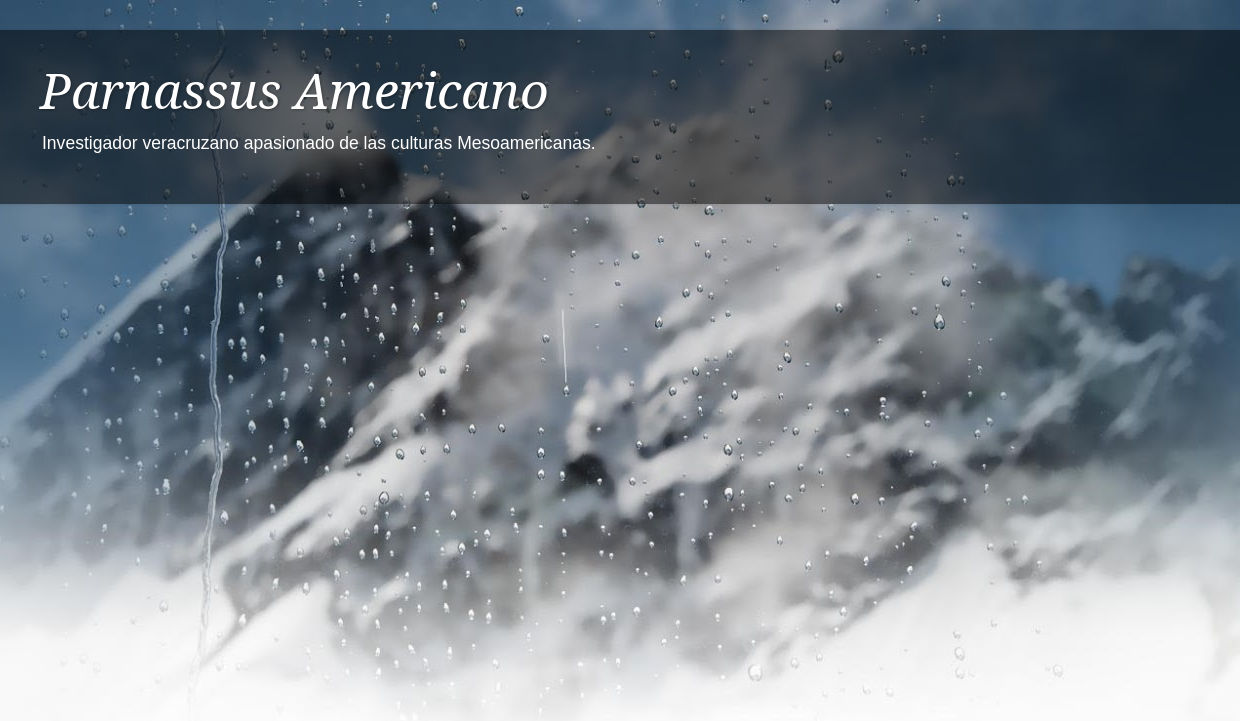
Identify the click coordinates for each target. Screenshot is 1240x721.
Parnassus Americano (294, 91)
